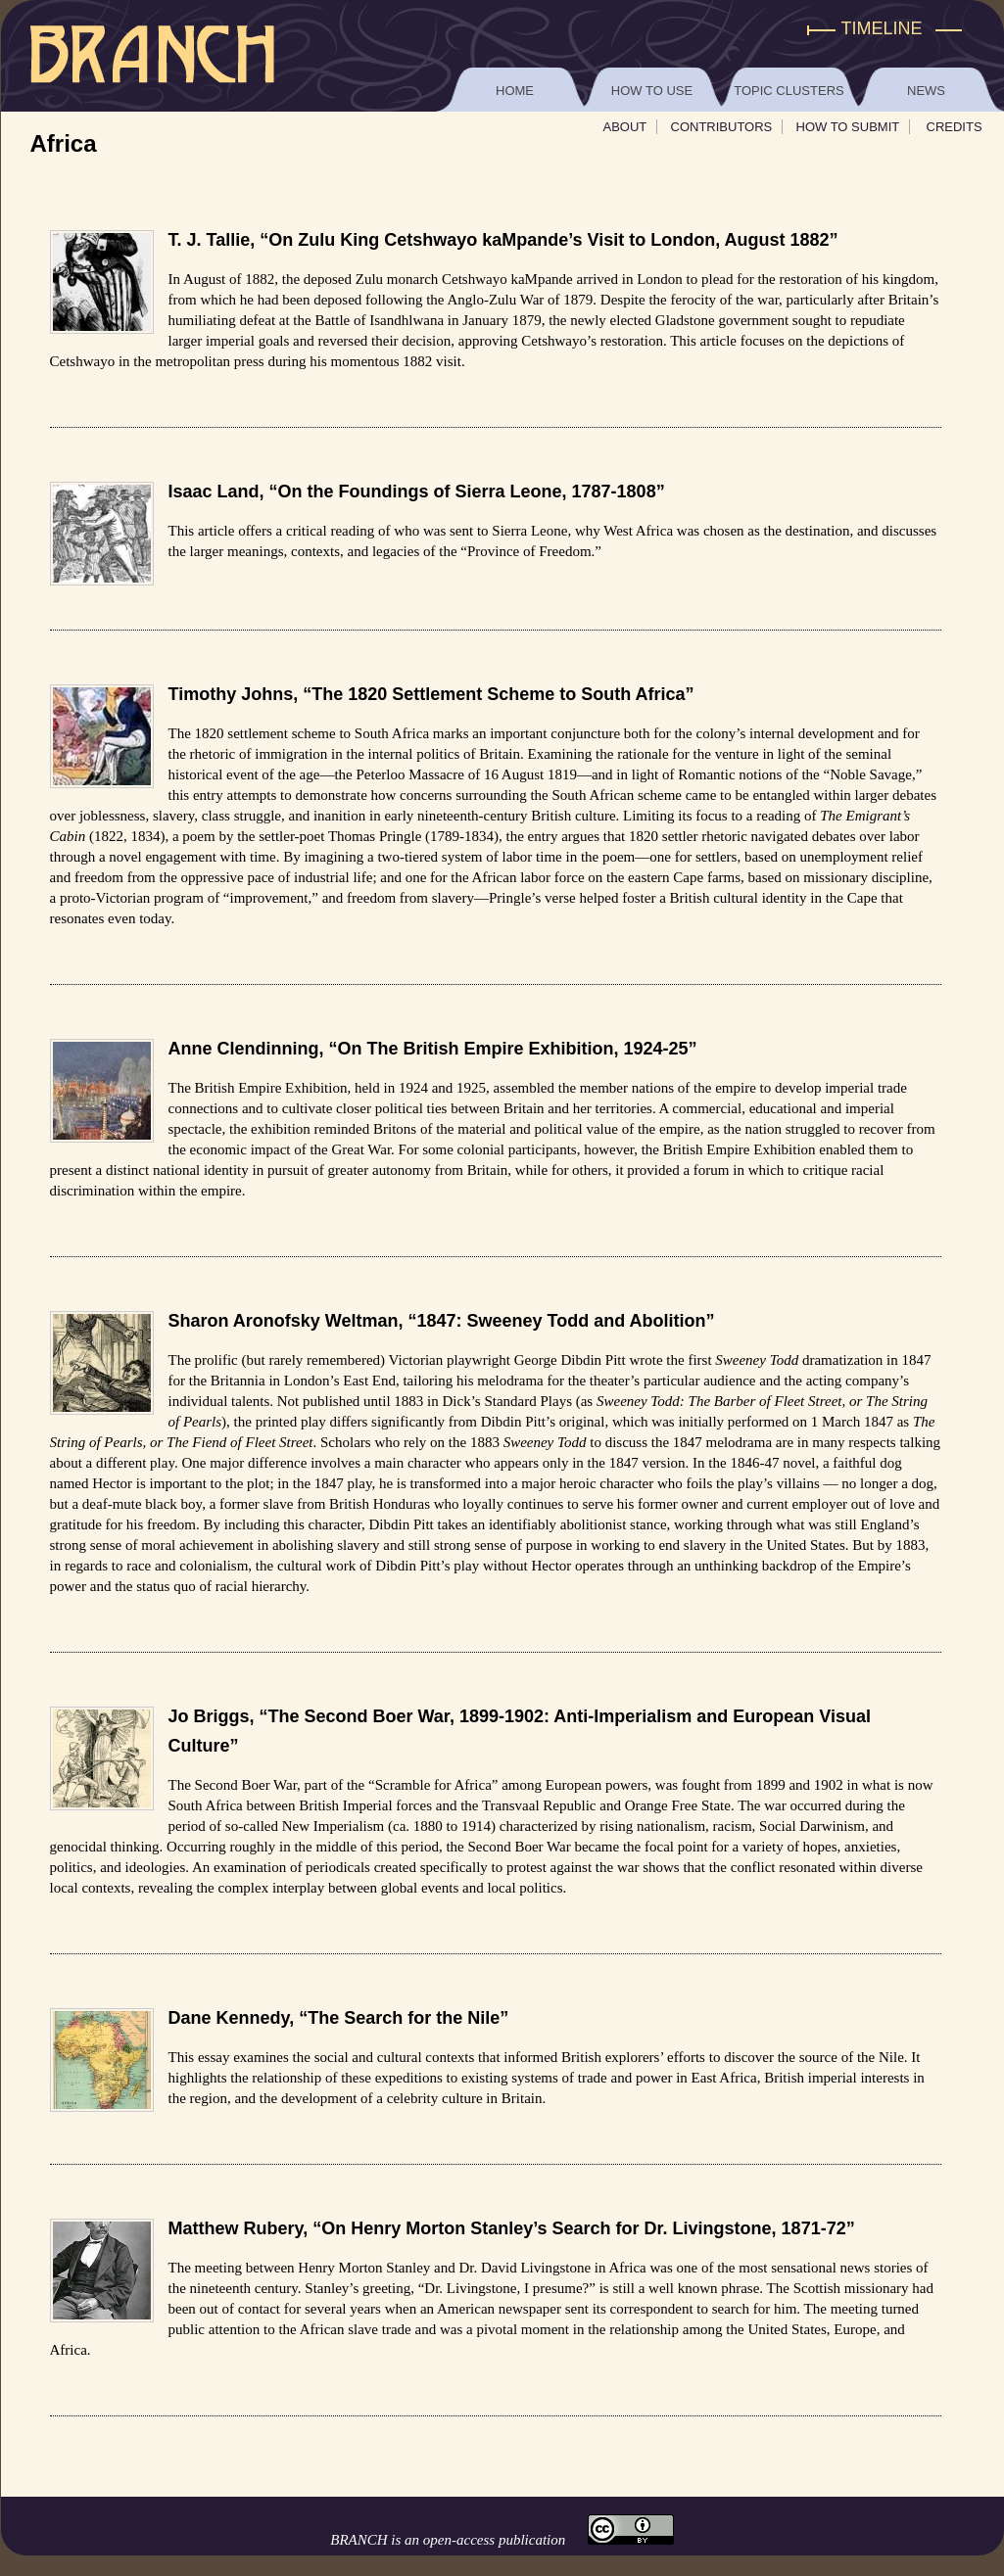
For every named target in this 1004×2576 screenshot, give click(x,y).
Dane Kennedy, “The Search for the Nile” (338, 2018)
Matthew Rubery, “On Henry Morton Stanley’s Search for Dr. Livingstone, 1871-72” (511, 2228)
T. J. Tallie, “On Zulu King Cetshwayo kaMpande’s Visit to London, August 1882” (503, 240)
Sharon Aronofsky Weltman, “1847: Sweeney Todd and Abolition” (441, 1321)
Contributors (722, 126)
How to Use (652, 90)
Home (515, 90)
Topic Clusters (788, 90)
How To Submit (848, 126)
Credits (954, 126)
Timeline (882, 28)
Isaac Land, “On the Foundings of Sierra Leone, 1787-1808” (416, 491)
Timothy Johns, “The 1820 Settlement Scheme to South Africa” (431, 694)
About (625, 126)
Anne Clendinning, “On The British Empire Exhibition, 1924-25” (432, 1048)
